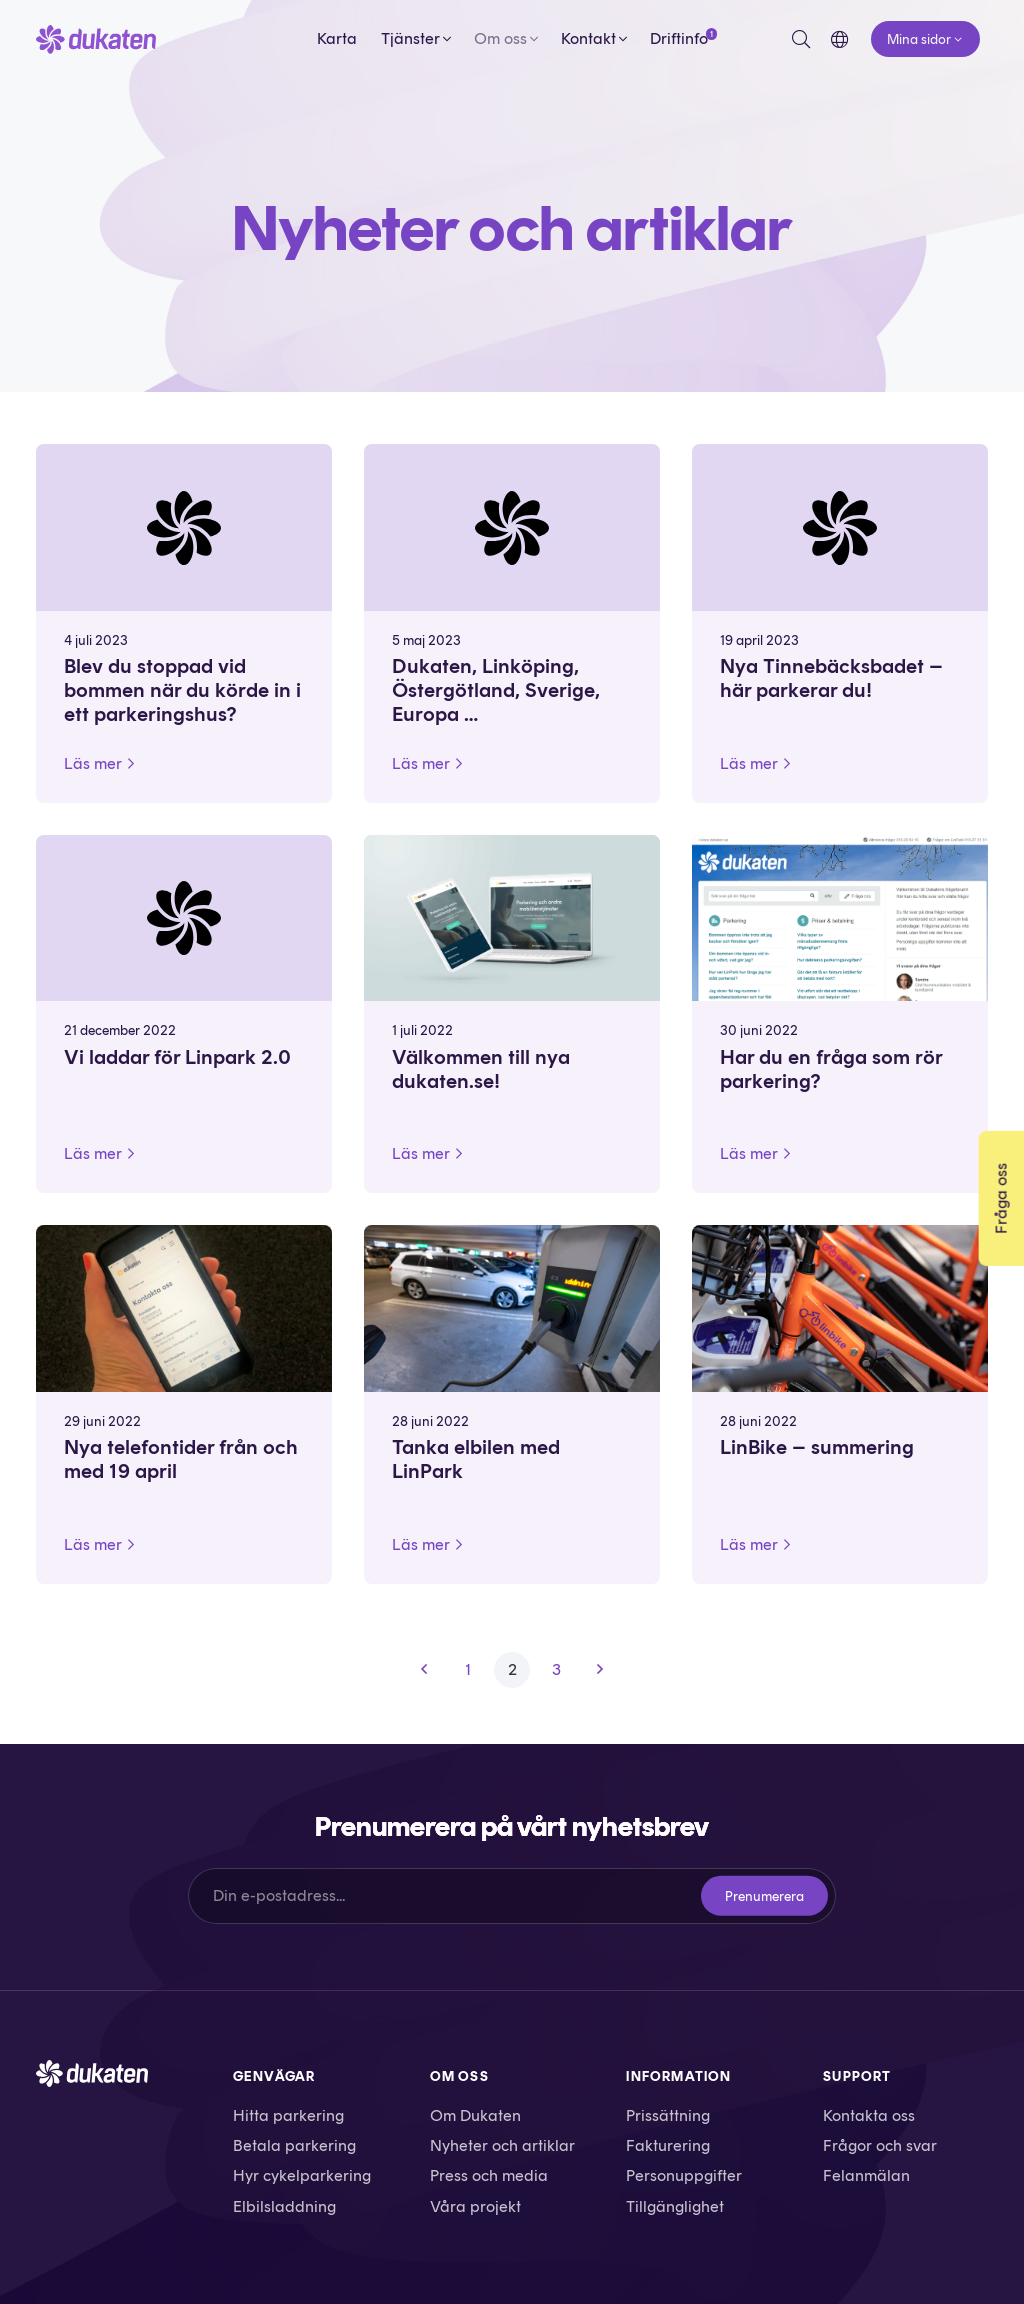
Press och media (489, 2175)
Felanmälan (866, 2175)
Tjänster (410, 38)
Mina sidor (919, 39)
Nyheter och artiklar (502, 2145)
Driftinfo (679, 38)
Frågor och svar (880, 2145)
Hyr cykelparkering (302, 2175)
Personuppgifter (684, 2175)
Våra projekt (475, 2206)
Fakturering (668, 2145)
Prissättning (668, 2115)
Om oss (500, 38)
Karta (337, 38)
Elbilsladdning (284, 2206)
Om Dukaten (475, 2115)
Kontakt (588, 38)
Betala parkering (294, 2145)
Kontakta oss (869, 2115)
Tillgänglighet (675, 2206)
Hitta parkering (288, 2115)
